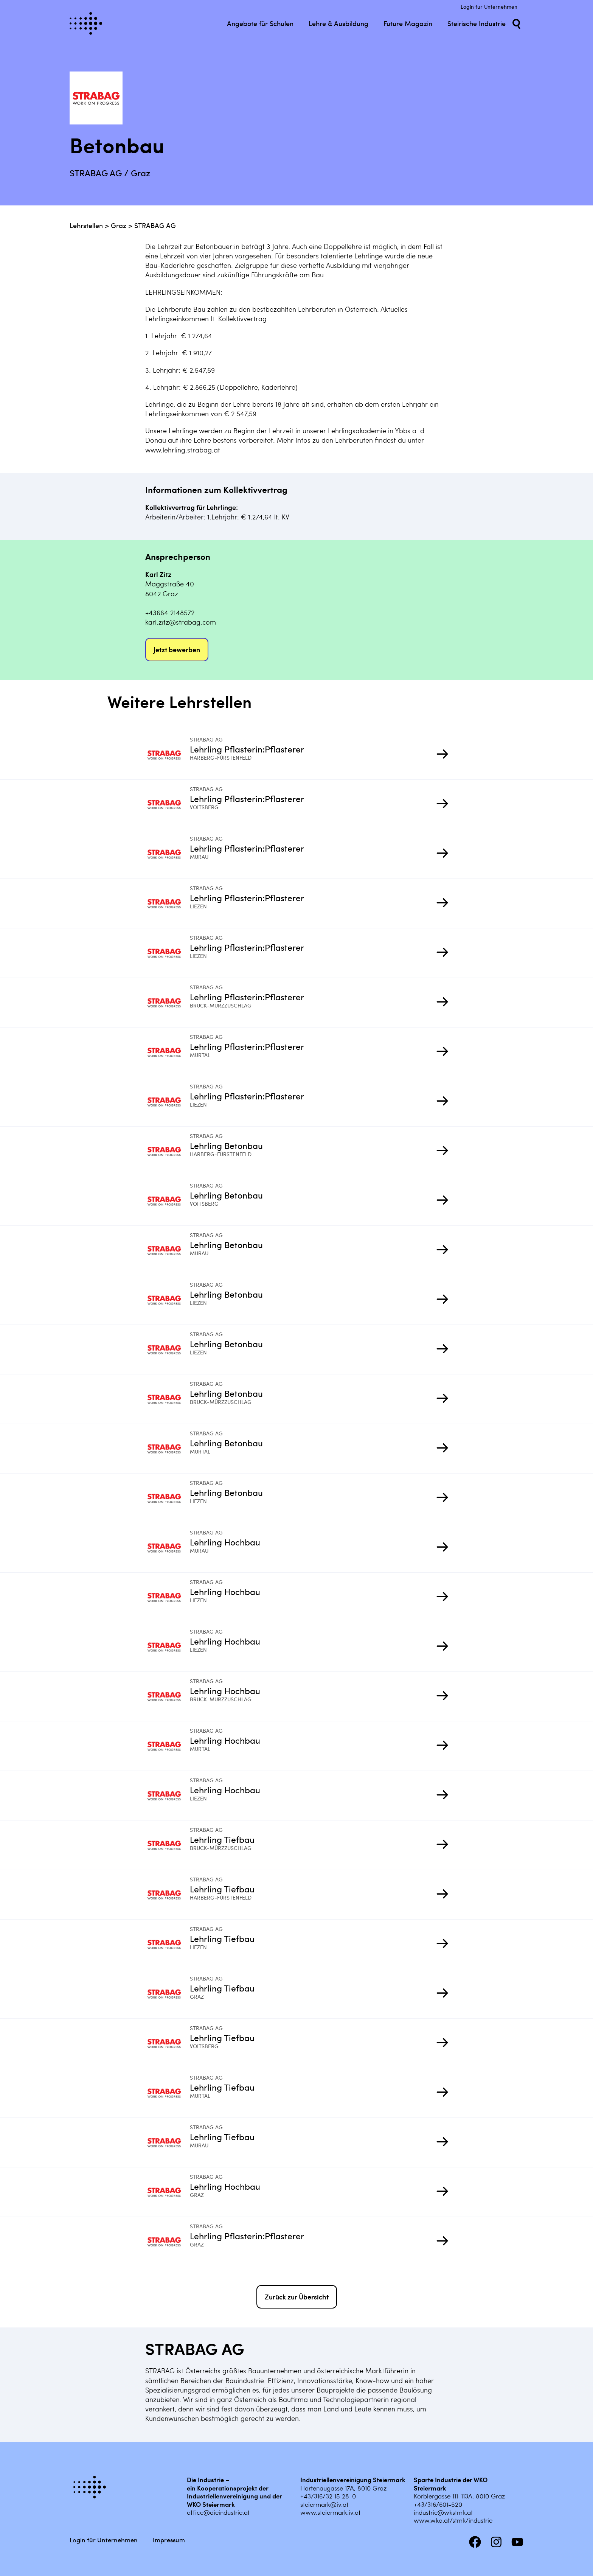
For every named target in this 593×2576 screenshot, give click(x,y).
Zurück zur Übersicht (297, 2296)
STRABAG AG (155, 225)
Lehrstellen (86, 225)
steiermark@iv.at (324, 2504)
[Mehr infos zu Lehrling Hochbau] (167, 1548)
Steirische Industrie (476, 23)
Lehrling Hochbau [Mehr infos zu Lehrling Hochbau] (225, 1542)
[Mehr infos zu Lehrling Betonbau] (167, 1151)
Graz (118, 225)
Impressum (169, 2539)
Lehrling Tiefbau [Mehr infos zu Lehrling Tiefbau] (222, 1839)
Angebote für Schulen (260, 23)
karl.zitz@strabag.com (180, 622)
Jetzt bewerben (177, 649)
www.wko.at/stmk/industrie (453, 2520)
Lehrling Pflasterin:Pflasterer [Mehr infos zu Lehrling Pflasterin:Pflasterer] (247, 749)
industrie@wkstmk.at (443, 2512)
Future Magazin (407, 23)
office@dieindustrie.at (218, 2512)
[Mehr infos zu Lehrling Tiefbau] (167, 1845)
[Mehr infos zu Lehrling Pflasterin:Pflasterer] (167, 755)
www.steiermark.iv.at (330, 2512)
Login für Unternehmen (489, 6)
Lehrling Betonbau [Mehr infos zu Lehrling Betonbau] (226, 1145)
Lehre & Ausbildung (338, 23)
